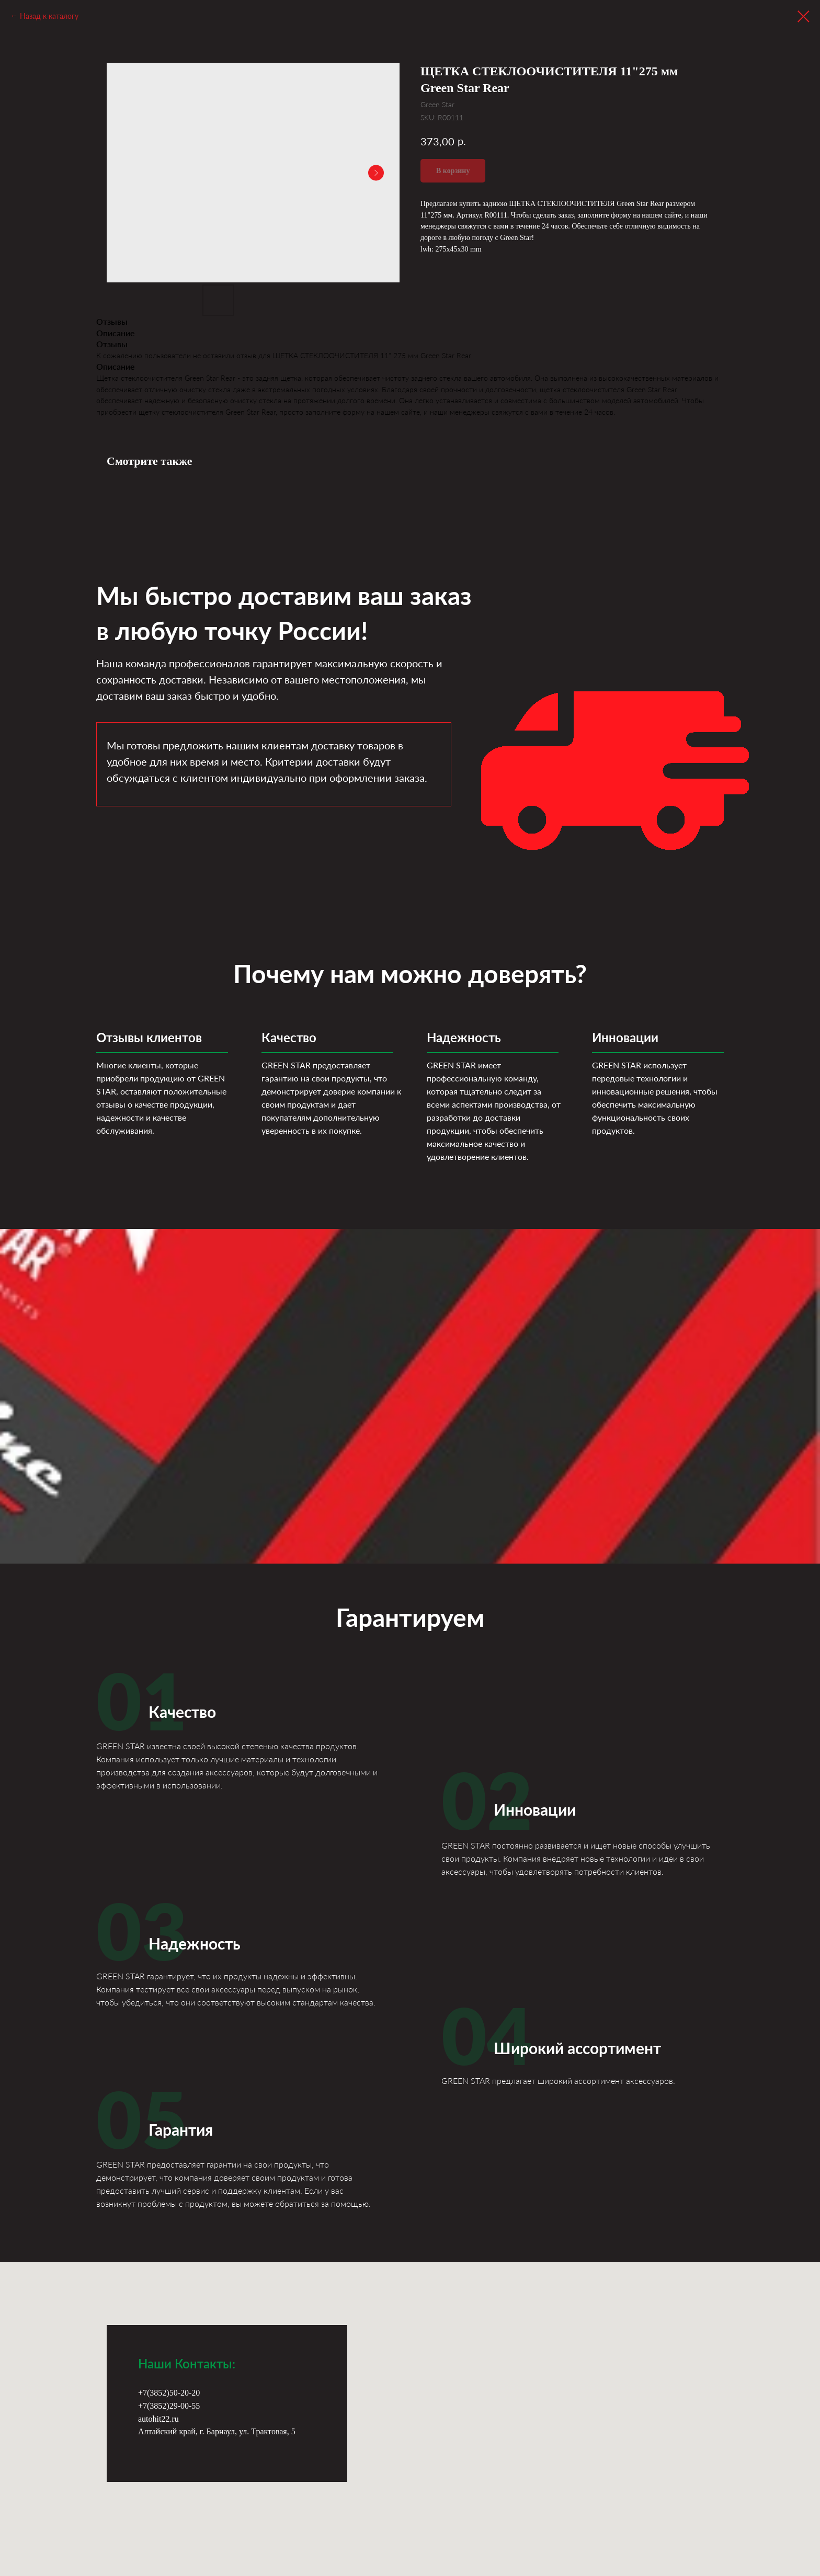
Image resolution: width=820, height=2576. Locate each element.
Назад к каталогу (49, 16)
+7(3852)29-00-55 (169, 2405)
